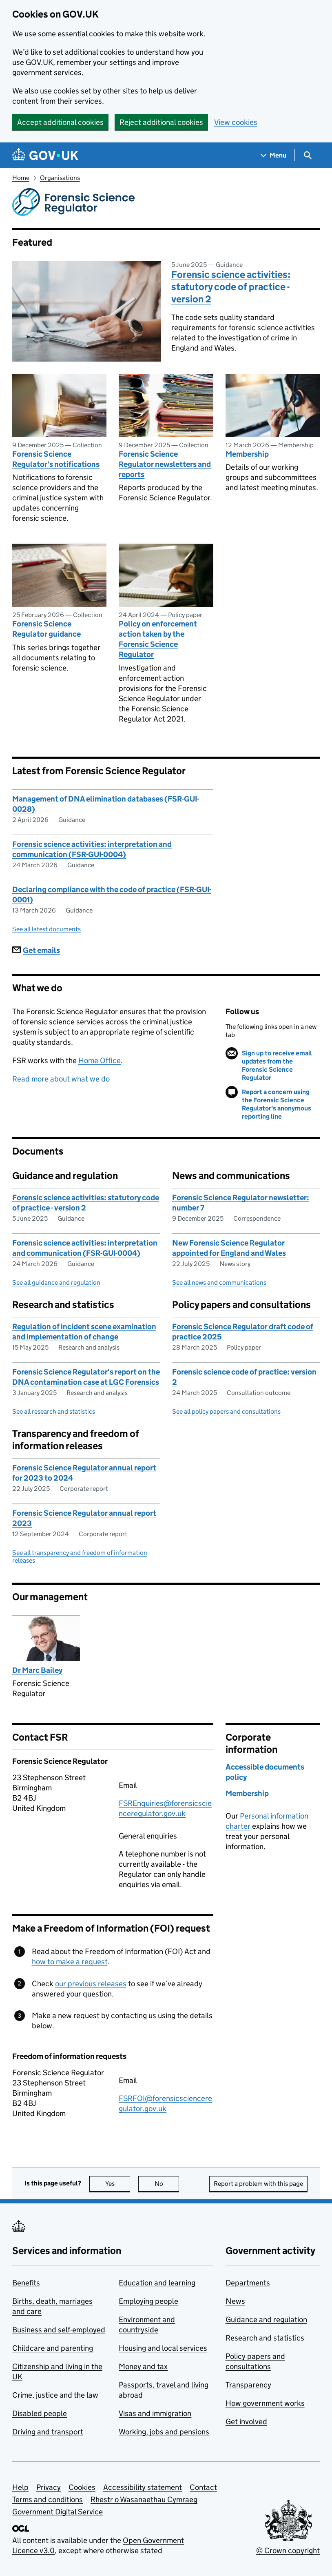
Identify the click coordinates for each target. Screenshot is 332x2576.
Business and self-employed (58, 2329)
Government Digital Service (57, 2511)
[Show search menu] (307, 155)
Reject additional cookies (161, 122)
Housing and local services (163, 2348)
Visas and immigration (155, 2413)
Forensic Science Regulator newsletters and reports (165, 464)
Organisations (60, 178)
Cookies (82, 2487)
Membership (247, 454)
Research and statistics (265, 2338)
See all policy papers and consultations (226, 1411)
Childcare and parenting (52, 2348)
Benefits (26, 2282)
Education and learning (157, 2282)
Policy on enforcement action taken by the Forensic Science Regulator (158, 639)
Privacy (48, 2487)
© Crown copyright (288, 2550)
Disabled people (39, 2413)
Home (20, 178)
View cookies (235, 122)
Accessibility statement (142, 2487)
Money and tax (143, 2366)
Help (20, 2487)
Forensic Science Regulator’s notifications (56, 459)
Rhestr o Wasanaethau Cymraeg (144, 2499)
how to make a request (70, 1961)
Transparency (248, 2384)
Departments (248, 2282)
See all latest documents (46, 929)
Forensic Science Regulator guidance (46, 629)
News (235, 2301)
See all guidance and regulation (56, 1282)
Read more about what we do (61, 1079)
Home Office (99, 1060)
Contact (203, 2487)
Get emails (36, 950)
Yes (118, 2183)
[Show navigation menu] (273, 155)
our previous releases (90, 1983)
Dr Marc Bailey (37, 1670)
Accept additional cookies (60, 122)
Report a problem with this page (258, 2183)
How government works (265, 2403)
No (167, 2183)
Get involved (246, 2421)
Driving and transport (47, 2431)
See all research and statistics (53, 1411)
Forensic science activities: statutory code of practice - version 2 (230, 287)
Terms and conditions (47, 2499)
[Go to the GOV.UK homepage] (45, 155)
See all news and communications (219, 1282)
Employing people (148, 2301)
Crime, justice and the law (55, 2395)
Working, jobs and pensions (164, 2431)
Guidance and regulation (266, 2319)
